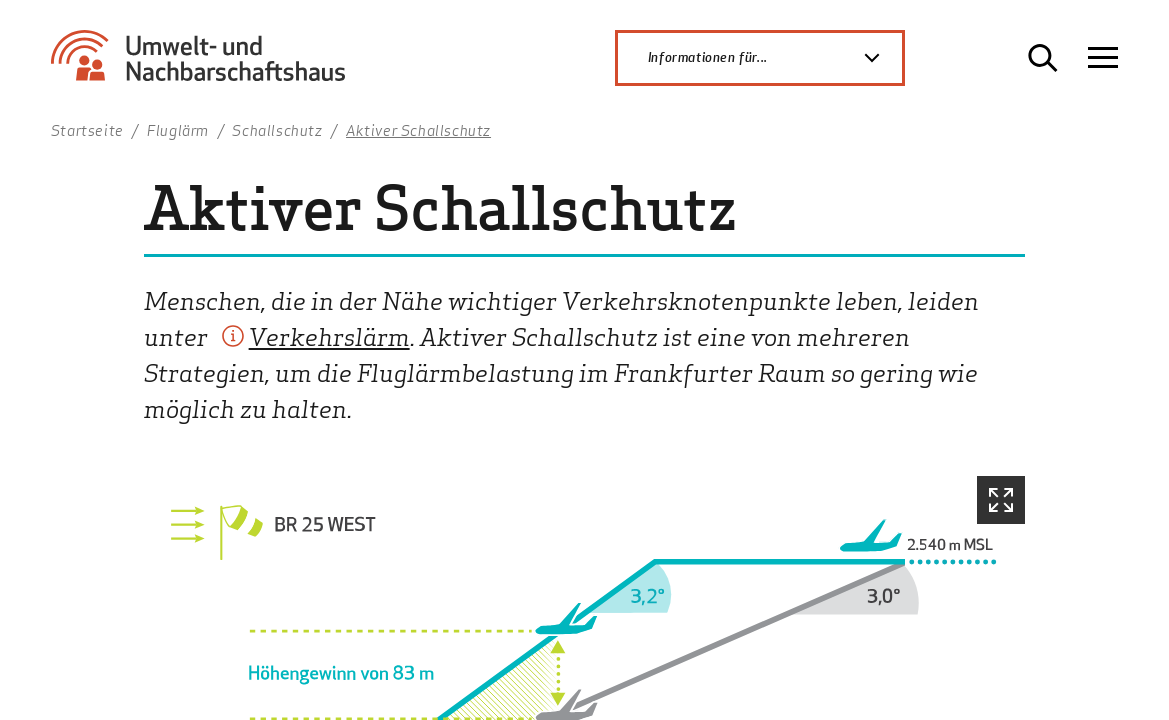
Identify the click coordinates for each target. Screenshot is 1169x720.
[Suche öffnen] (1043, 58)
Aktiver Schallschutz (418, 130)
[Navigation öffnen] (1103, 58)
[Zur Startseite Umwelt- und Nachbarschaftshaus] (206, 65)
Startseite (87, 130)
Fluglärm (178, 130)
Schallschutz (277, 130)
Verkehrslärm (329, 335)
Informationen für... (775, 58)
